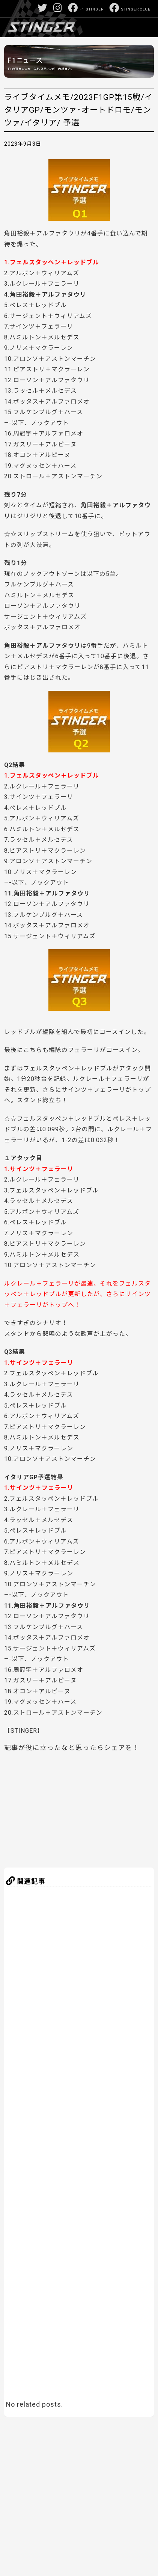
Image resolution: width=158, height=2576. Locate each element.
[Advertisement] (78, 1808)
